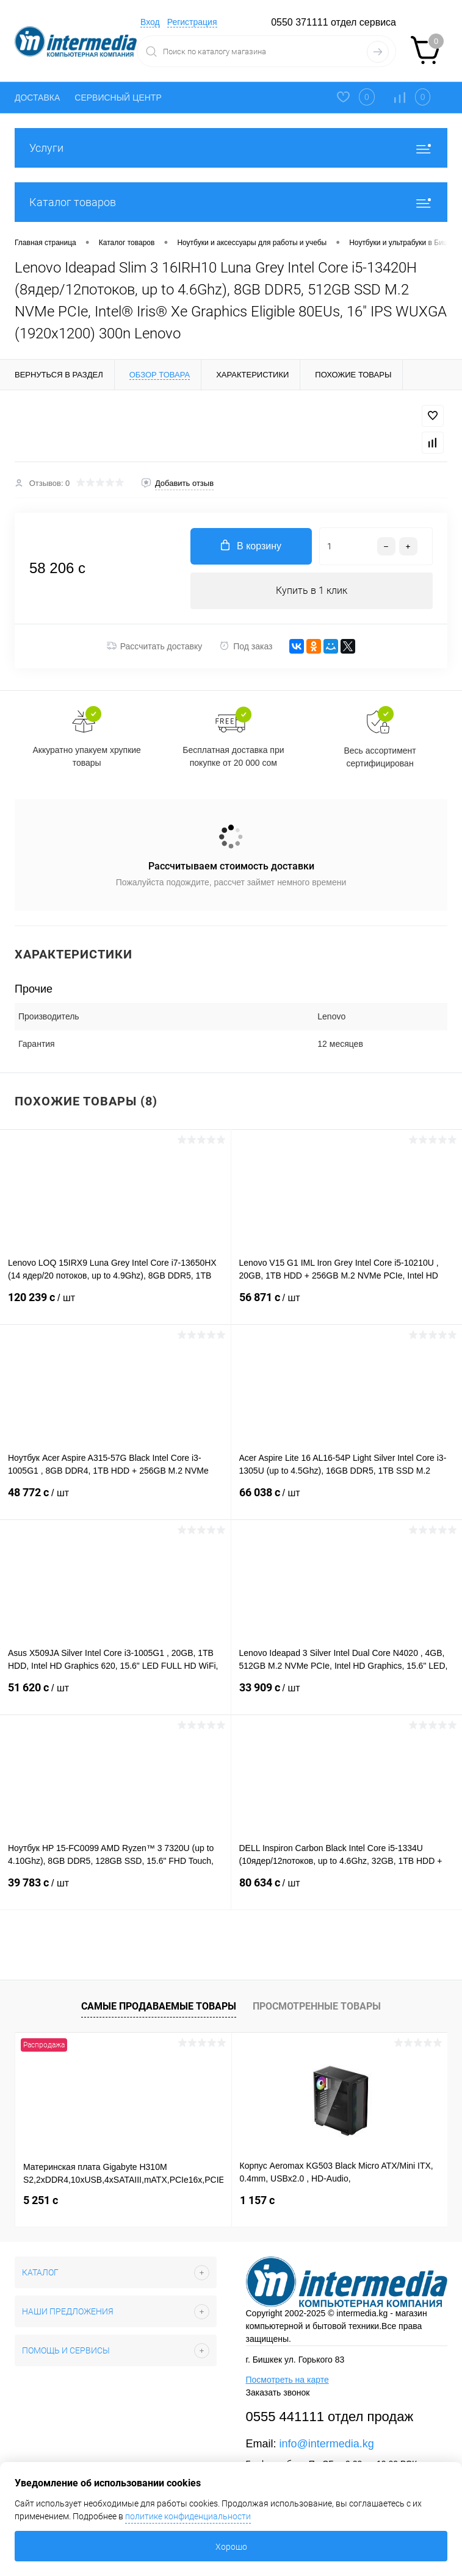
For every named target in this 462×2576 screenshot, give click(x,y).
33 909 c (347, 1695)
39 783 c (115, 1890)
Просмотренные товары (317, 2006)
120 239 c (115, 1305)
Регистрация (192, 22)
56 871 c (347, 1305)
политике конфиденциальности (188, 2516)
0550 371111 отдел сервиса (333, 22)
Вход (150, 22)
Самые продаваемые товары (158, 2006)
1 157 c (257, 2200)
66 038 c (347, 1500)
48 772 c (115, 1500)
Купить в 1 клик (311, 590)
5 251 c (40, 2200)
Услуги (231, 148)
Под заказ (245, 646)
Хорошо (231, 2547)
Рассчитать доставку (155, 646)
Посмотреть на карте (287, 2380)
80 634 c (347, 1890)
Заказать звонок (278, 2392)
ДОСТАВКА (37, 97)
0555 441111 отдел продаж (330, 2416)
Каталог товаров (231, 202)
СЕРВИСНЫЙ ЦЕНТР (117, 97)
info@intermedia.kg (327, 2444)
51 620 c (115, 1695)
